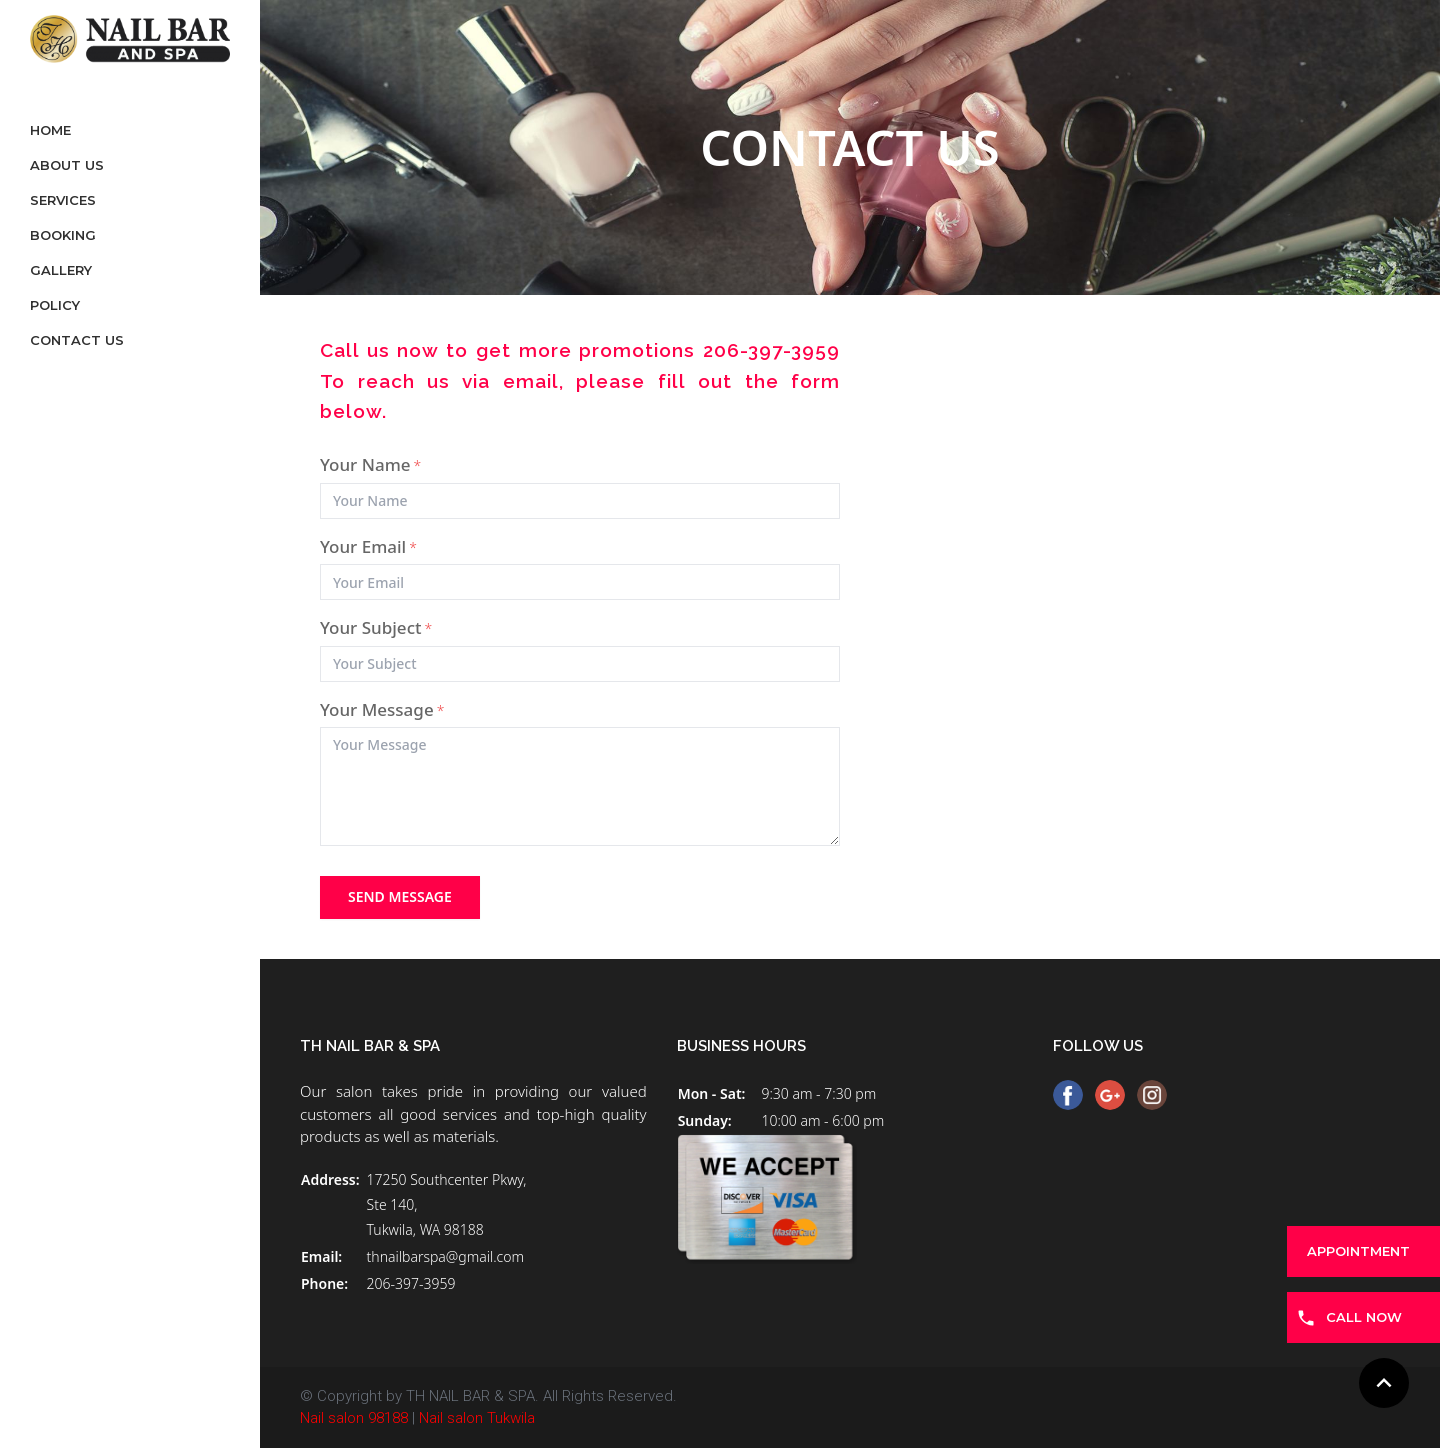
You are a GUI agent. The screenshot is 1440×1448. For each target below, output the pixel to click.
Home (50, 130)
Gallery (61, 270)
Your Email (368, 546)
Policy (55, 305)
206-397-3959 (411, 1283)
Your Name (370, 464)
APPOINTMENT (1358, 1251)
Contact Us (77, 340)
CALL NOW (1364, 1317)
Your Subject (376, 627)
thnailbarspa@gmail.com (445, 1256)
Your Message (382, 709)
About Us (67, 165)
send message (400, 896)
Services (63, 200)
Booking (63, 235)
